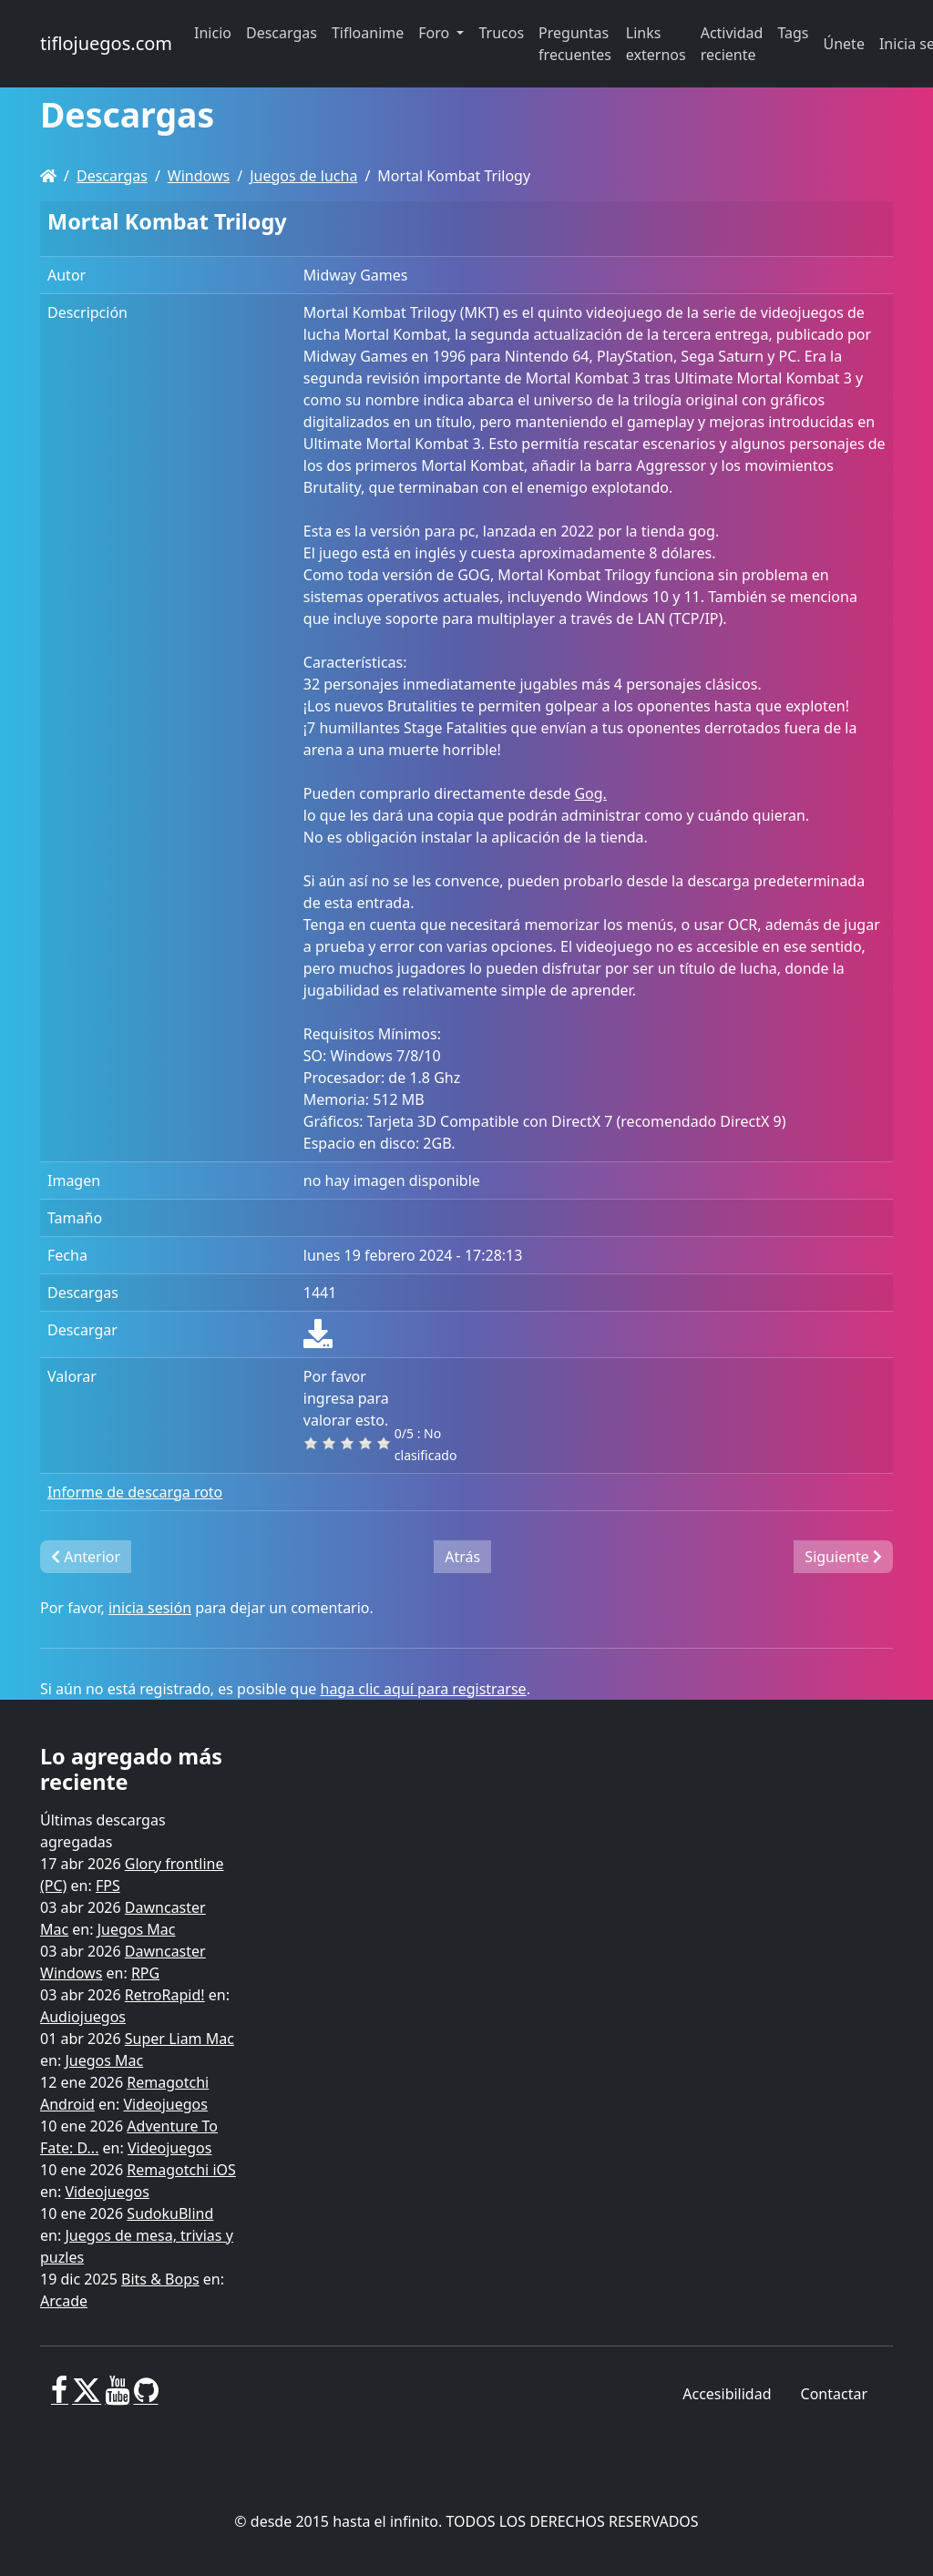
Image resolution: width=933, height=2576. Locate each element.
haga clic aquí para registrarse (424, 1689)
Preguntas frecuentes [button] (574, 44)
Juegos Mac (136, 1929)
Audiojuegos (83, 2017)
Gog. (590, 793)
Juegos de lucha (303, 176)
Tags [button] (792, 33)
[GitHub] (146, 2397)
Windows (199, 176)
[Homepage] (48, 176)
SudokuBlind (170, 2213)
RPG (145, 1973)
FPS (108, 1886)
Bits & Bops (160, 2279)
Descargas (112, 176)
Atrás (462, 1557)
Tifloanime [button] (368, 33)
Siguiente (843, 1557)
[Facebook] (59, 2397)
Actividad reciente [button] (732, 44)
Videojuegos (165, 2104)
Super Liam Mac (179, 2039)
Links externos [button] (656, 44)
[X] (86, 2397)
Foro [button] (435, 33)
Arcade (63, 2301)
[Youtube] (117, 2397)
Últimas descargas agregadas (103, 1831)
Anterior (85, 1557)
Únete (844, 44)
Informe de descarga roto (134, 1492)
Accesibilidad (726, 2394)
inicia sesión (149, 1608)
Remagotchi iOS (181, 2170)
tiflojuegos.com (106, 43)
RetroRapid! (165, 1995)
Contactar (834, 2394)
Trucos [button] (501, 33)
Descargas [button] (281, 33)
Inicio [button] (212, 33)
